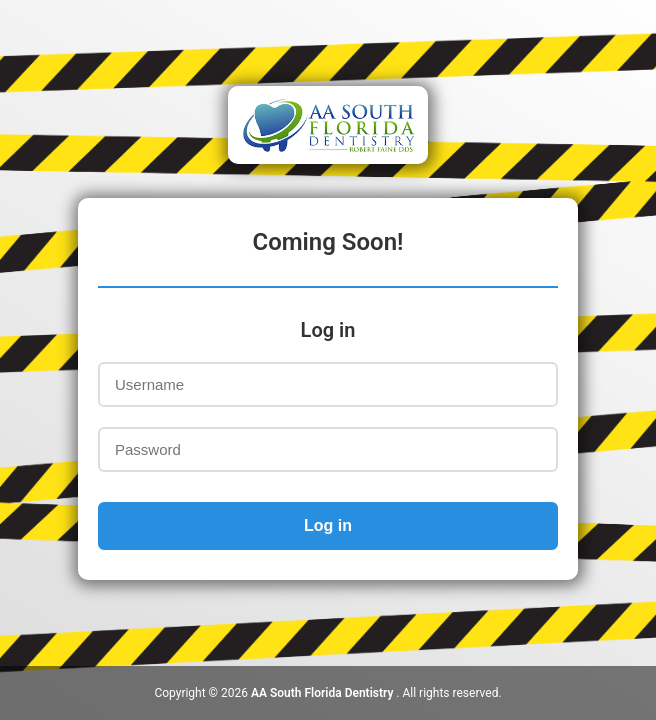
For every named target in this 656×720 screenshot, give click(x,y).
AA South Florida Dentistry (323, 693)
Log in (328, 525)
